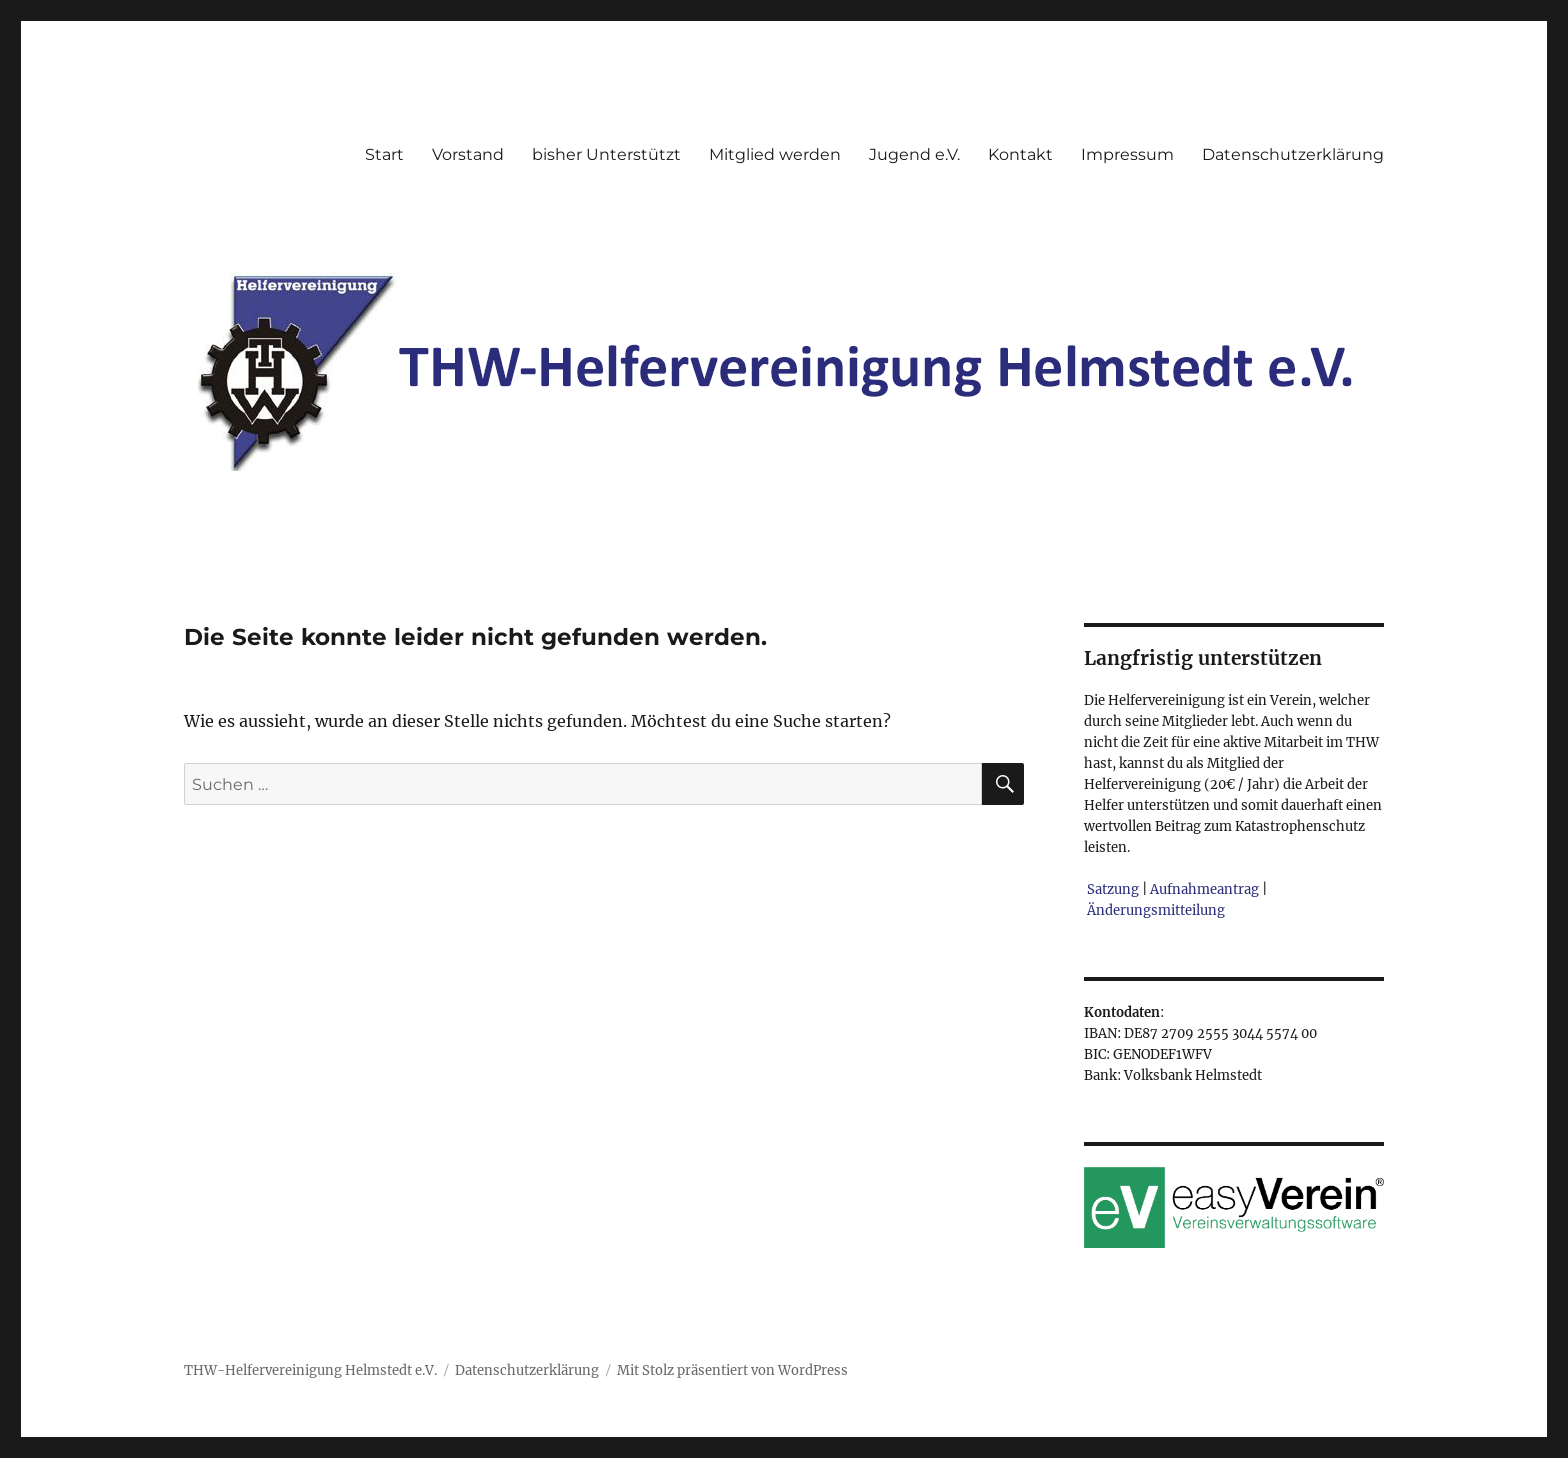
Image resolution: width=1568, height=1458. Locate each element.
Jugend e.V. (914, 154)
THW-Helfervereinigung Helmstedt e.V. (310, 1370)
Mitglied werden (775, 154)
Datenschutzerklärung (1293, 154)
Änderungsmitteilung (1156, 910)
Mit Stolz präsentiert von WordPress (732, 1370)
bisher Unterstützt (606, 154)
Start (384, 154)
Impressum (1127, 154)
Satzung (1113, 889)
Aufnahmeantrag (1204, 889)
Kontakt (1020, 154)
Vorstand (468, 154)
